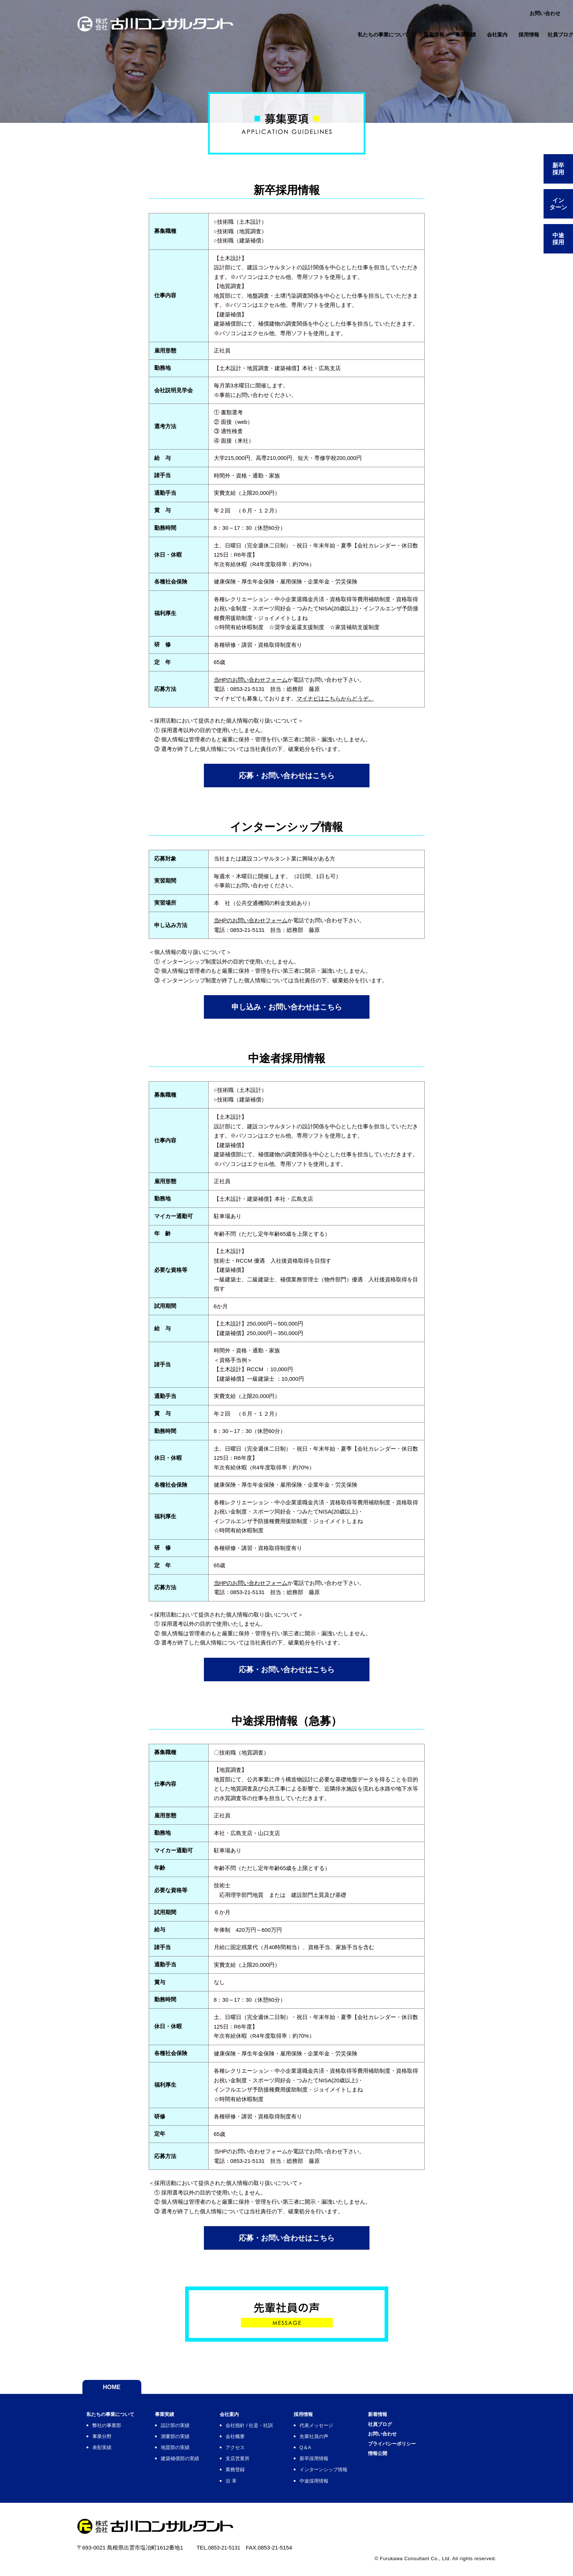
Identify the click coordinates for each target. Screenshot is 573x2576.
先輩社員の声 (347, 2441)
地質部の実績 (189, 2452)
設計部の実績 (189, 2430)
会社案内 (251, 2418)
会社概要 (257, 2441)
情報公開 (422, 2467)
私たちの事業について (115, 2418)
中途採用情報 (347, 2486)
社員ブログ (424, 2430)
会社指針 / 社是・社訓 (274, 2430)
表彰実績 (104, 2452)
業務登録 (257, 2475)
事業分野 (104, 2441)
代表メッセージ (350, 2430)
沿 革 (252, 2486)
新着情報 (422, 2418)
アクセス (257, 2452)
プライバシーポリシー (439, 2455)
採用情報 (336, 2418)
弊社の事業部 (110, 2430)
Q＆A (337, 2452)
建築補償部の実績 (195, 2463)
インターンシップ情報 (359, 2475)
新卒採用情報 (347, 2463)
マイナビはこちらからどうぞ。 (335, 698)
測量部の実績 (189, 2441)
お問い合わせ (427, 2442)
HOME (112, 2390)
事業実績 (178, 2418)
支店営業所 (260, 2463)
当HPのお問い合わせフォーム (251, 680)
